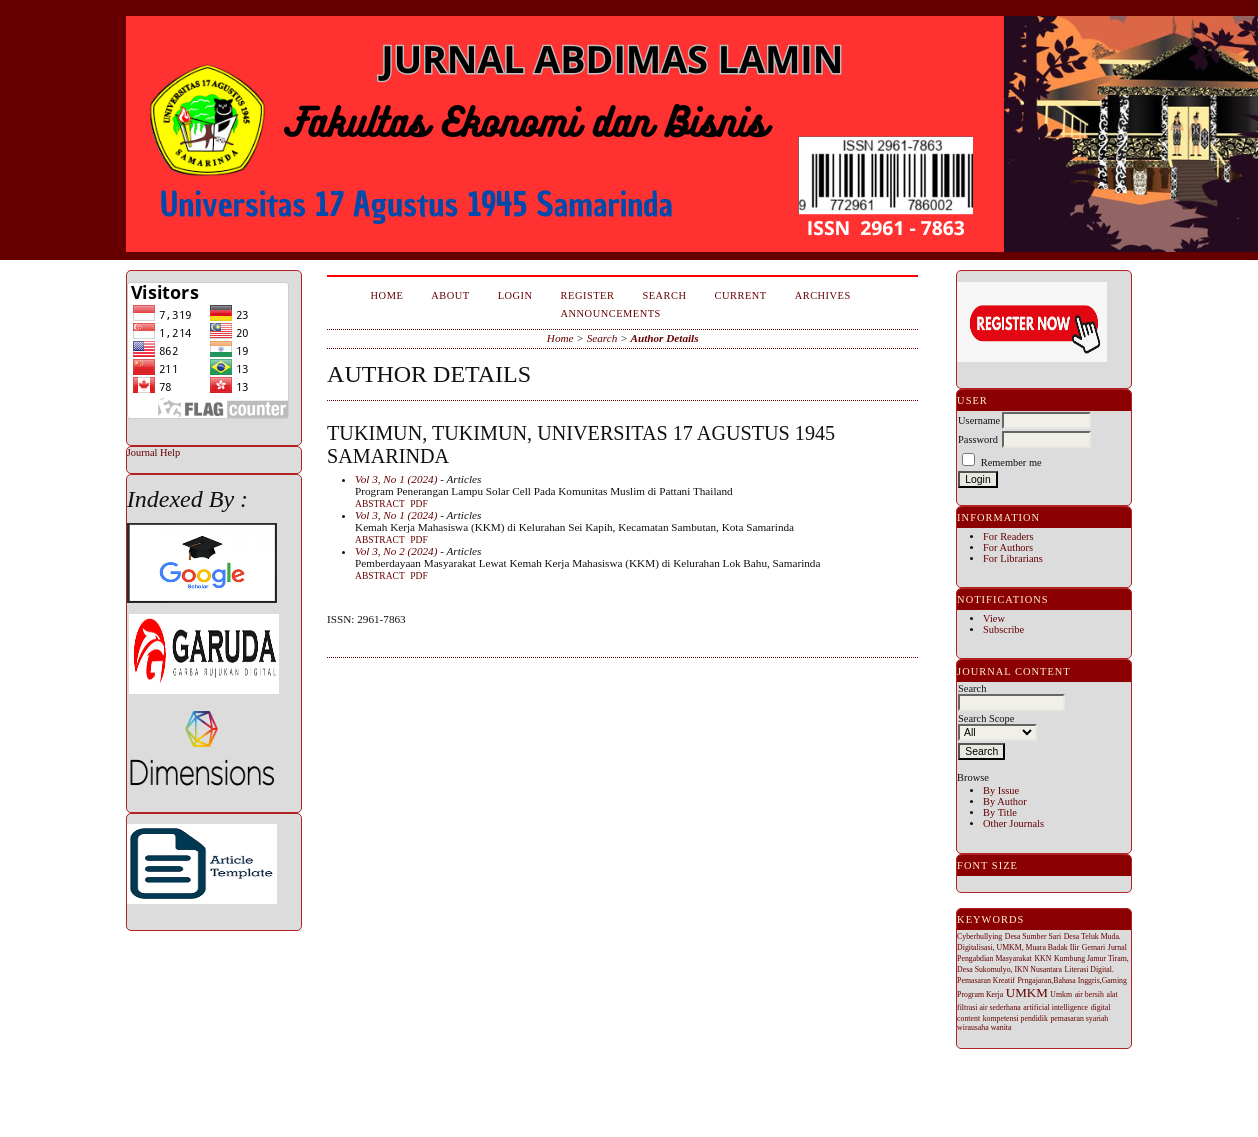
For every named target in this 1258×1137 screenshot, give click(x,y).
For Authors (1008, 547)
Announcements (611, 313)
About (450, 295)
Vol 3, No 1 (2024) (396, 479)
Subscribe (1003, 629)
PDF (418, 504)
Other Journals (1013, 823)
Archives (823, 295)
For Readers (1008, 536)
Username (979, 420)
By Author (1005, 801)
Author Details (664, 338)
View (994, 618)
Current (741, 295)
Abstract (380, 504)
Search (664, 295)
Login (515, 295)
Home (387, 295)
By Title (1000, 812)
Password (978, 439)
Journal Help (153, 452)
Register (588, 295)
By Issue (1001, 790)
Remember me (1011, 462)
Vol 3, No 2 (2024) (396, 551)
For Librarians (1013, 558)
